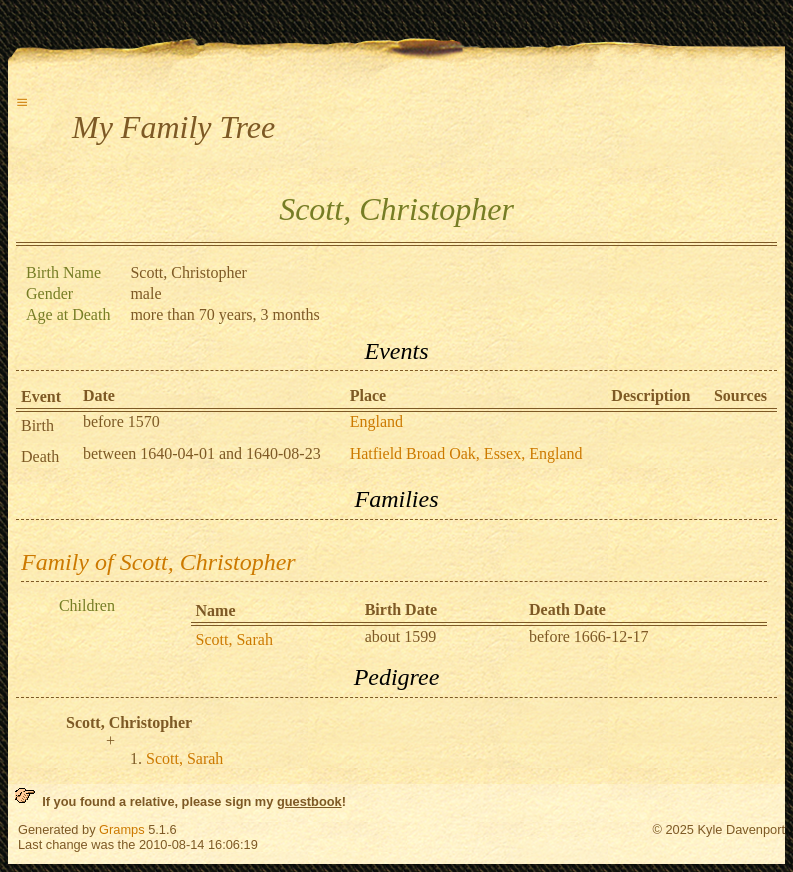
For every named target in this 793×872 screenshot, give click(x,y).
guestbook (309, 801)
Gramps (122, 829)
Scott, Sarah (234, 639)
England (376, 421)
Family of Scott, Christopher (158, 562)
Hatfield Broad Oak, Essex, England (466, 453)
